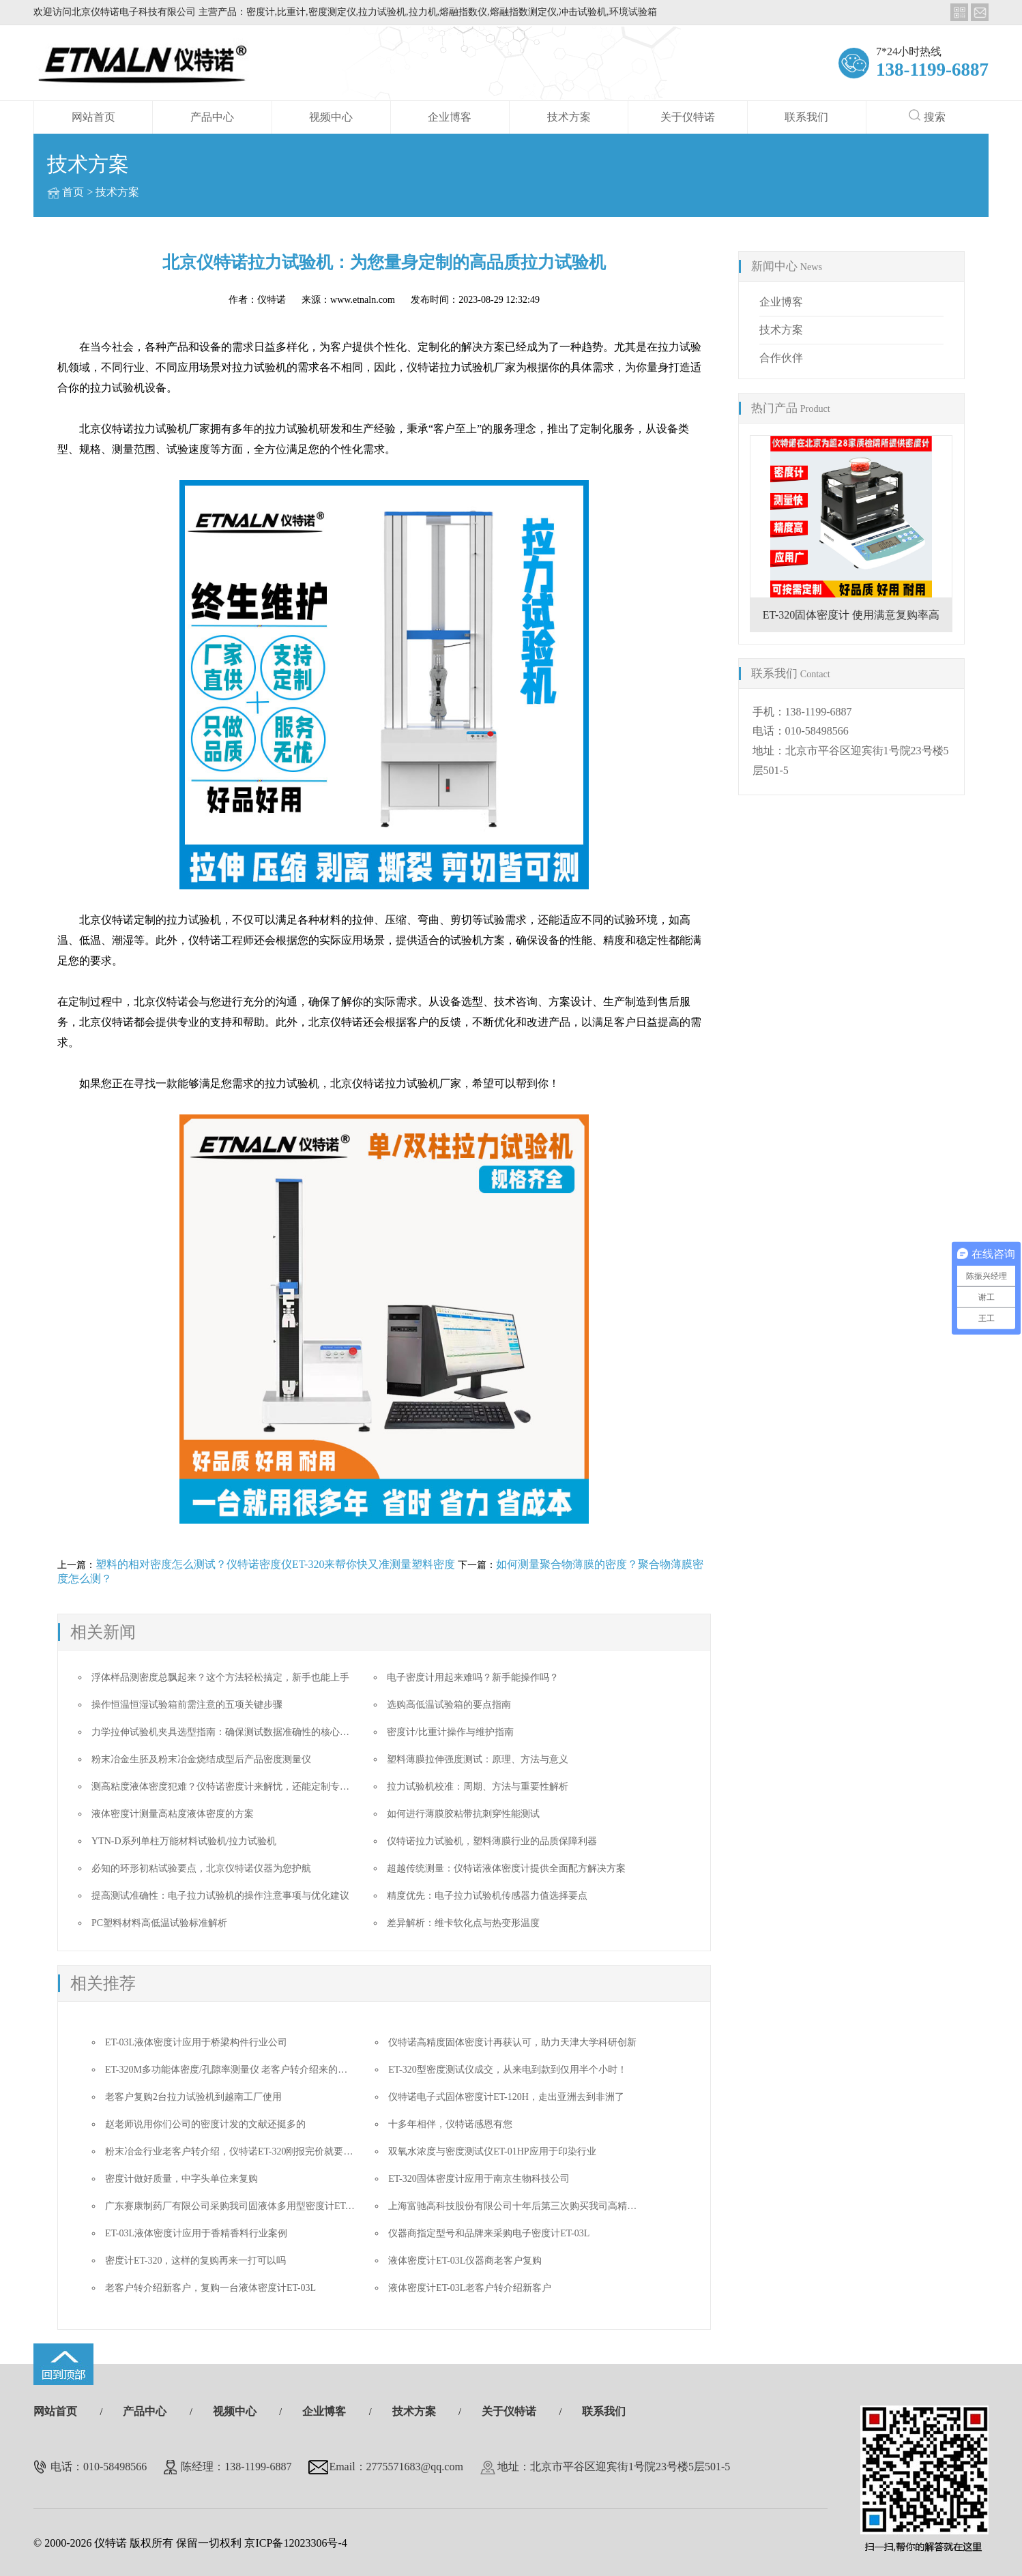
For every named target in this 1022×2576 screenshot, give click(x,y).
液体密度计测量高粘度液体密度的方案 (172, 1814)
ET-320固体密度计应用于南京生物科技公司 (478, 2179)
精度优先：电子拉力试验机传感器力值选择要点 (487, 1896)
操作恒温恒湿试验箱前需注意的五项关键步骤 (186, 1705)
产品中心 (212, 117)
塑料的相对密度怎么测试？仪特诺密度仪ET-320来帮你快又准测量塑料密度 (275, 1564)
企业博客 (449, 117)
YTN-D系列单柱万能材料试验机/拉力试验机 (183, 1841)
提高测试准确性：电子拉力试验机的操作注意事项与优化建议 (220, 1896)
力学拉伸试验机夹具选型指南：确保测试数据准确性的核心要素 (225, 1732)
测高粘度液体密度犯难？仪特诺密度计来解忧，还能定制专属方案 (229, 1786)
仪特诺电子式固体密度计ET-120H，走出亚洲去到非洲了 (506, 2097)
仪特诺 (271, 300)
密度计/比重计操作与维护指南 (450, 1732)
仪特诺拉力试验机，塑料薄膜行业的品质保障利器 (492, 1841)
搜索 (927, 116)
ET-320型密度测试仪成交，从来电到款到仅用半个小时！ (507, 2069)
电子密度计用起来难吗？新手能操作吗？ (473, 1677)
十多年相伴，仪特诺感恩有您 (450, 2124)
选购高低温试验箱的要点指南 (449, 1705)
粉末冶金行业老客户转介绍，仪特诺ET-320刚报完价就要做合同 (238, 2151)
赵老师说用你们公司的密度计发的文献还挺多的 (205, 2124)
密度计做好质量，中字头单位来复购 (181, 2179)
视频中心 (331, 117)
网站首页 (93, 117)
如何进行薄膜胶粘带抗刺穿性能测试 (463, 1814)
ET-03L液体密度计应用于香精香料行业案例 (196, 2233)
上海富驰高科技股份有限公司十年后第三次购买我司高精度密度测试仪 (536, 2206)
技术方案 (569, 117)
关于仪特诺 (687, 117)
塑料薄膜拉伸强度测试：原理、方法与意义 (477, 1759)
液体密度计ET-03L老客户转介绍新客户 (469, 2288)
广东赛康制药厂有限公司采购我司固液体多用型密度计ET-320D (237, 2206)
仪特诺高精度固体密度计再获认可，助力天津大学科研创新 (512, 2042)
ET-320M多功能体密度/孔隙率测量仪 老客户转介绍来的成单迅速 (240, 2069)
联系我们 (806, 117)
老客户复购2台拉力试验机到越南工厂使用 (193, 2097)
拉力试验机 (193, 920)
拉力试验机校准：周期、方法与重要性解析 (477, 1786)
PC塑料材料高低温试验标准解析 (159, 1923)
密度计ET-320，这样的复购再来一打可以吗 (195, 2260)
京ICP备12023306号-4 (295, 2543)
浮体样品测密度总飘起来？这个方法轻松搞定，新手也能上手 (220, 1677)
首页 (73, 192)
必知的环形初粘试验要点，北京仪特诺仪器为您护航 (201, 1868)
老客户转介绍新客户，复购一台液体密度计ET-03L (210, 2288)
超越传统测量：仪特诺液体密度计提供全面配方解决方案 (506, 1868)
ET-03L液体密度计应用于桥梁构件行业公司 (196, 2042)
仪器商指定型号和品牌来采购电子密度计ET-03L (488, 2233)
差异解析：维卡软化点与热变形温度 (463, 1923)
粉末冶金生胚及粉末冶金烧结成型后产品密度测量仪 (201, 1759)
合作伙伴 (781, 358)
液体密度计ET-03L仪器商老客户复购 (465, 2260)
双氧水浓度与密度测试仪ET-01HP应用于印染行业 (492, 2151)
